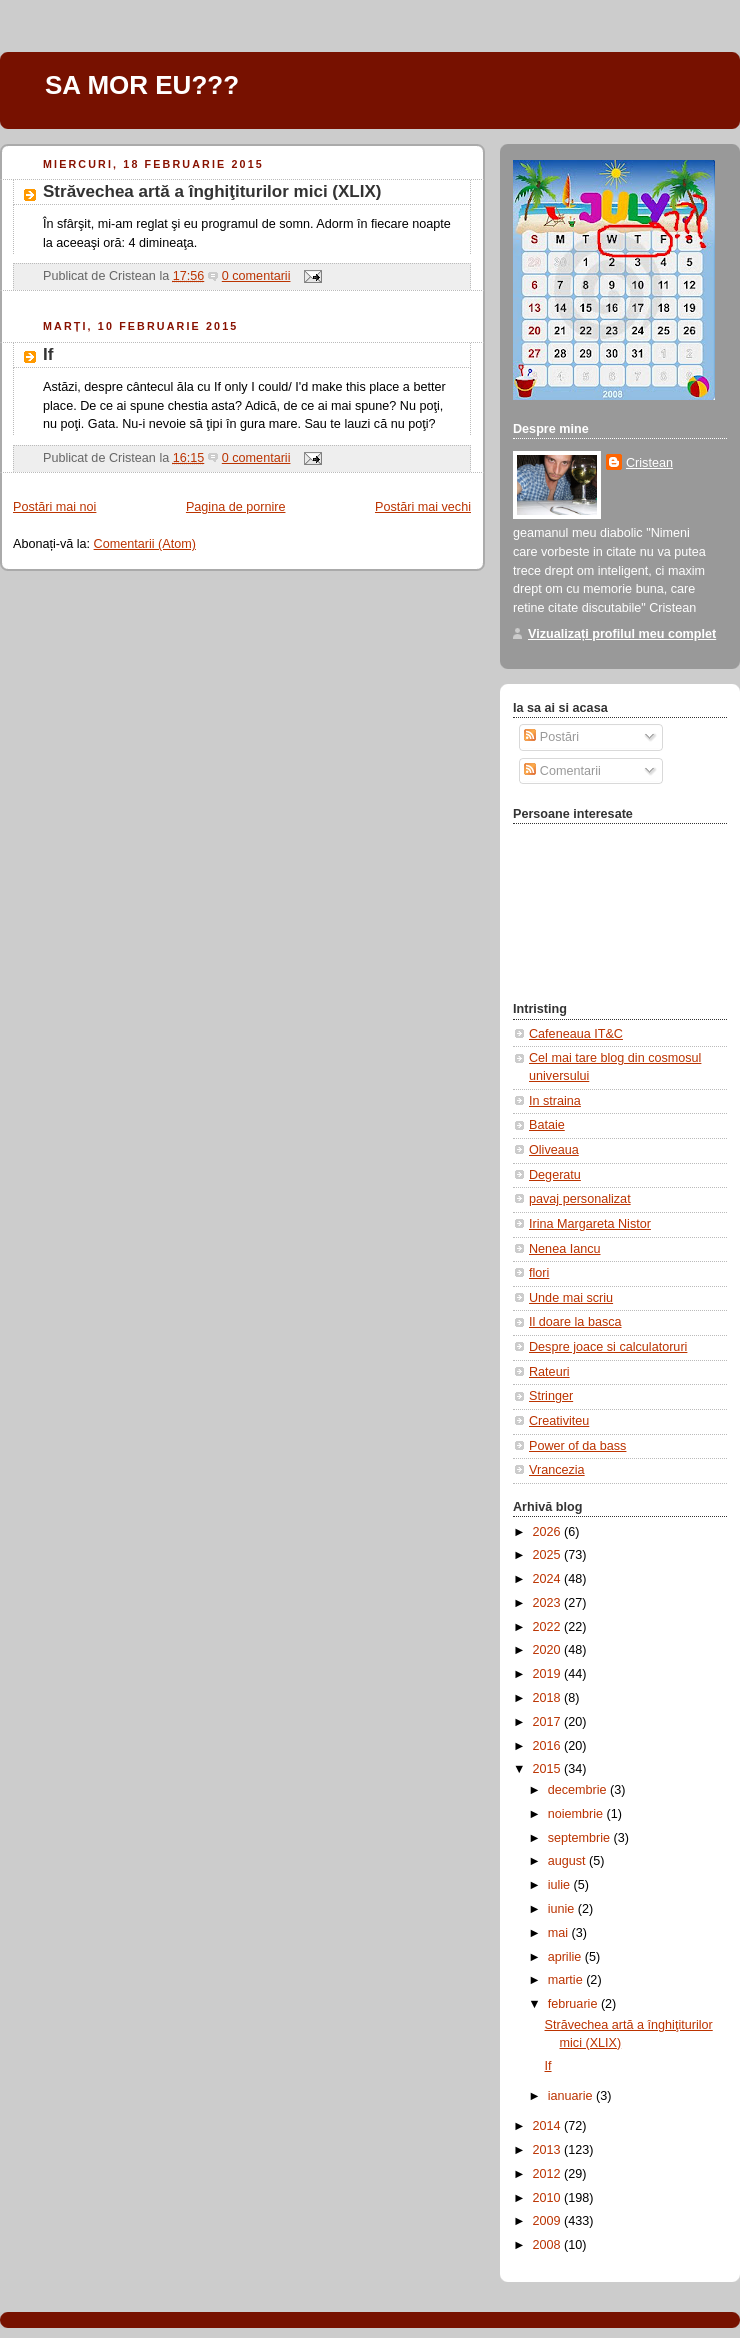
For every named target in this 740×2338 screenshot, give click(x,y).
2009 (549, 2221)
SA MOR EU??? (142, 85)
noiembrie (577, 1814)
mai (560, 1933)
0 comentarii (256, 276)
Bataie (547, 1125)
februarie (574, 2004)
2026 (549, 1532)
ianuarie (572, 2096)
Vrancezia (557, 1470)
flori (539, 1273)
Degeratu (555, 1175)
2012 (549, 2174)
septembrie (581, 1838)
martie (567, 1980)
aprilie (566, 1957)
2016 (549, 1746)
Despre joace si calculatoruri (608, 1347)
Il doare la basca (575, 1322)
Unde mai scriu (571, 1298)
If (48, 354)
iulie (561, 1885)
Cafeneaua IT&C (576, 1034)
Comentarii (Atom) (145, 544)
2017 (549, 1722)
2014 (549, 2126)
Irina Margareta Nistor (590, 1224)
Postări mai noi (54, 507)
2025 (549, 1555)
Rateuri (549, 1372)
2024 (549, 1579)
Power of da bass (577, 1446)
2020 (549, 1650)
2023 (549, 1603)
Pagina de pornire (236, 507)
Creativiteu (559, 1421)
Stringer (551, 1396)
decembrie (579, 1790)
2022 (549, 1627)
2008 (549, 2245)
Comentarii (562, 771)
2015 (549, 1769)
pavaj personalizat (580, 1199)
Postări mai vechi (423, 507)
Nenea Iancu (565, 1249)
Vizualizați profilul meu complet (622, 634)
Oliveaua (554, 1150)
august (568, 1861)
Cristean (649, 463)
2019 (549, 1674)
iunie (563, 1909)
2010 (549, 2198)
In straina (555, 1101)
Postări (551, 737)
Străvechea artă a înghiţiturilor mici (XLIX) (212, 191)
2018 (549, 1698)
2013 (549, 2150)
